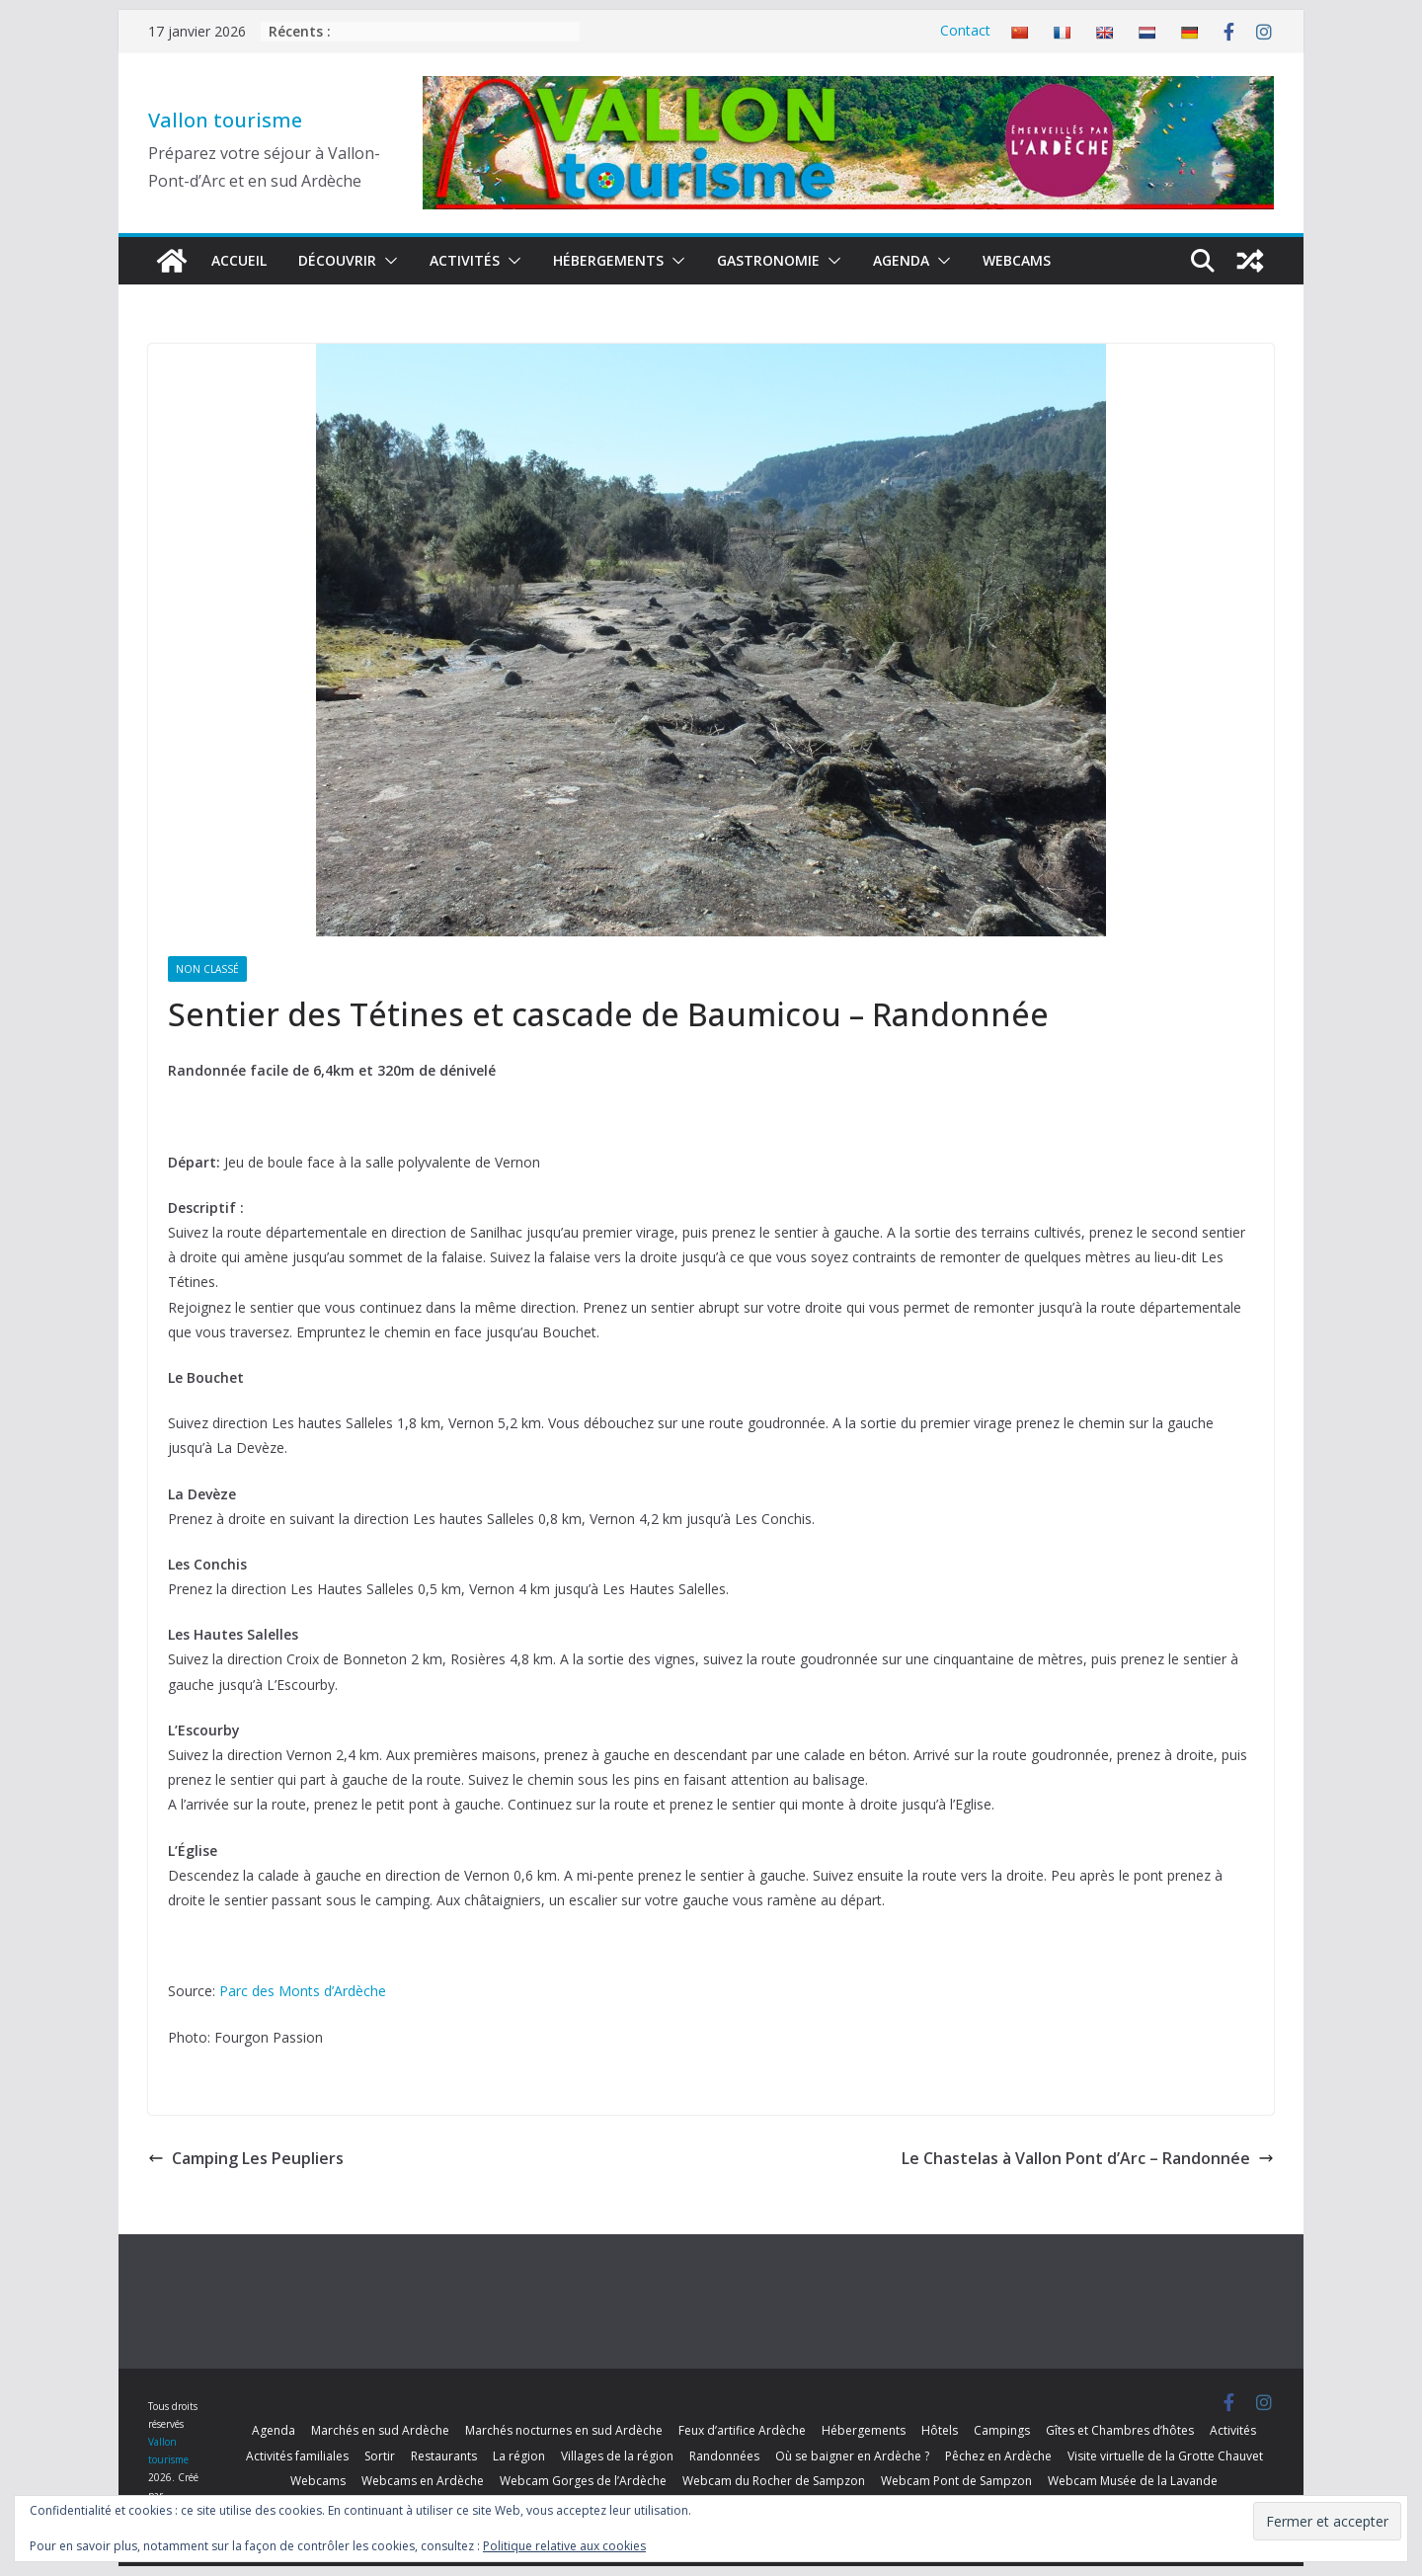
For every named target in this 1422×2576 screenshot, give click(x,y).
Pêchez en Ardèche (998, 2456)
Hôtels (939, 2430)
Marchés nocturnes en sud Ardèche (564, 2430)
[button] (387, 261)
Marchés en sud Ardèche (380, 2430)
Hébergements (608, 260)
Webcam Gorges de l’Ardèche (583, 2480)
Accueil (239, 260)
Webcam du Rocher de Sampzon (773, 2480)
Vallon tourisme (225, 120)
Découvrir (337, 260)
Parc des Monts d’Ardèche (302, 1990)
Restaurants (444, 2456)
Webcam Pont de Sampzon (956, 2480)
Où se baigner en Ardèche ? (852, 2456)
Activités (465, 260)
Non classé (207, 969)
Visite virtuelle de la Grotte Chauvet (1165, 2456)
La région (519, 2456)
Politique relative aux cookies (564, 2545)
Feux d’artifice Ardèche (742, 2430)
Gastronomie (768, 260)
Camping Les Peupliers (246, 2158)
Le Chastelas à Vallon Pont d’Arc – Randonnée (1088, 2158)
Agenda (901, 260)
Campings (1002, 2430)
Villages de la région (617, 2456)
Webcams (1017, 260)
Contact (965, 30)
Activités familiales (297, 2456)
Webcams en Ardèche (422, 2480)
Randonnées (724, 2456)
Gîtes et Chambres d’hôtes (1120, 2430)
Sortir (379, 2456)
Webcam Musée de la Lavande (1133, 2480)
